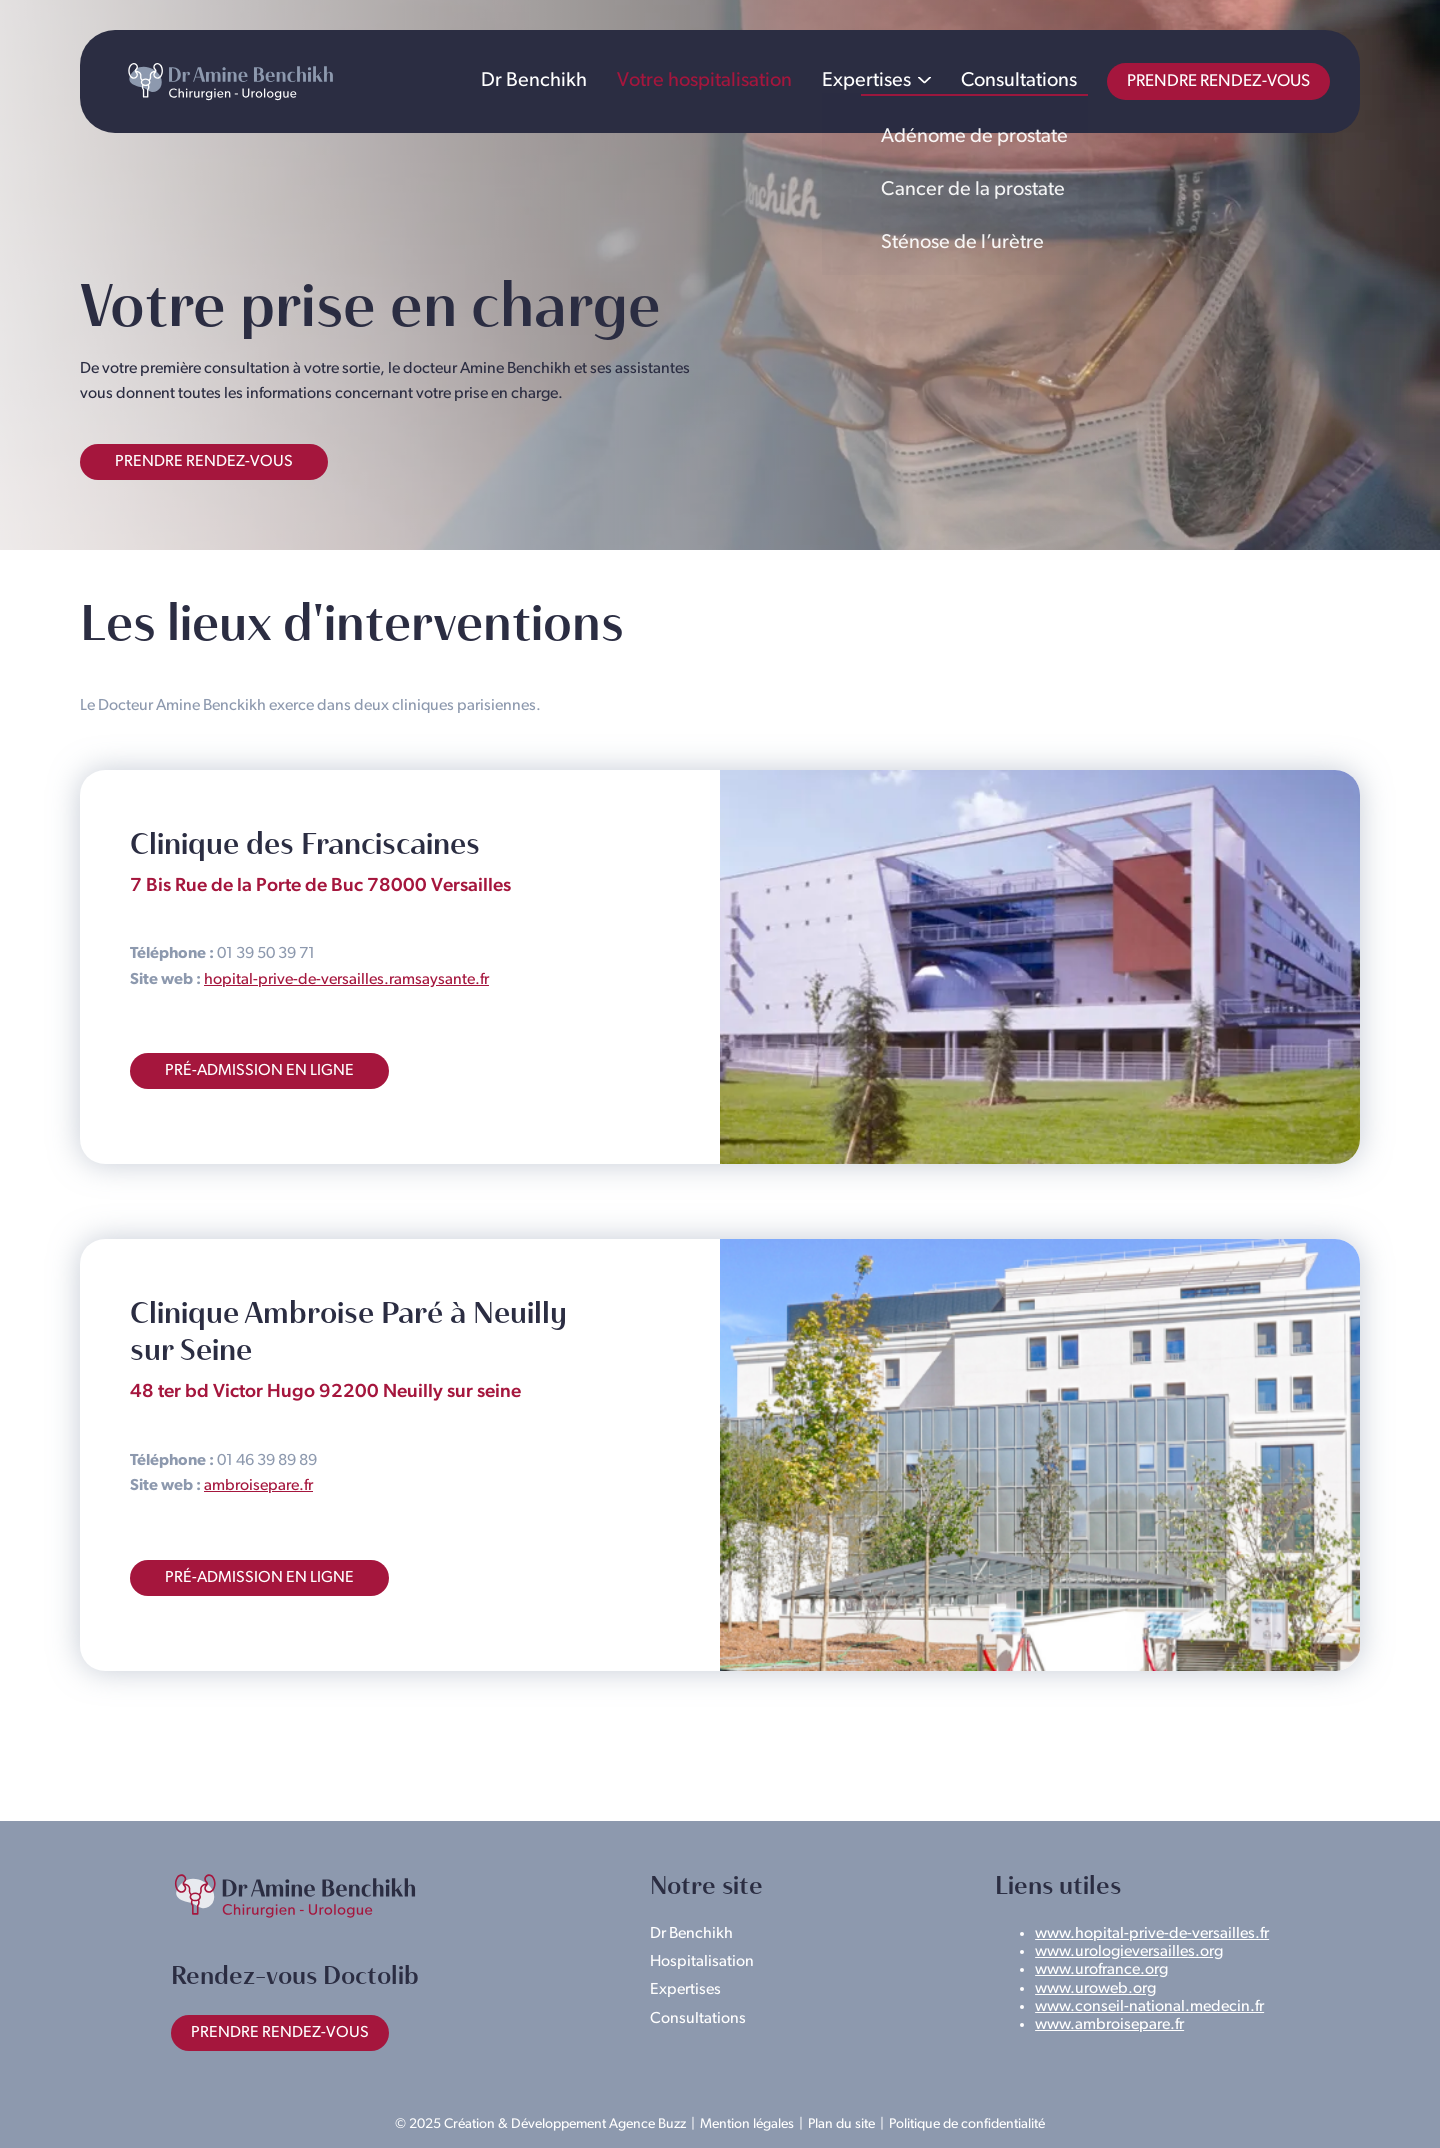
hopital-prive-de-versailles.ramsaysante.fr (346, 980)
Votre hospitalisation (704, 81)
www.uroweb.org (1095, 1989)
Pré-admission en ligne (259, 1071)
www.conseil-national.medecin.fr (1149, 2007)
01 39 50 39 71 (266, 954)
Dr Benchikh (534, 81)
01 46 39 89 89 (267, 1461)
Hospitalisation (702, 1962)
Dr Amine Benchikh (229, 81)
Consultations (1019, 81)
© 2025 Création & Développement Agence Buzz (540, 2124)
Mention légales (747, 2124)
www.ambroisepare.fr (1109, 2025)
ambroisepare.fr (258, 1486)
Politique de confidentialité (967, 2124)
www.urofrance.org (1101, 1970)
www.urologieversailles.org (1129, 1952)
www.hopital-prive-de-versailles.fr (1152, 1934)
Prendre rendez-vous (1218, 81)
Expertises (866, 81)
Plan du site (841, 2124)
